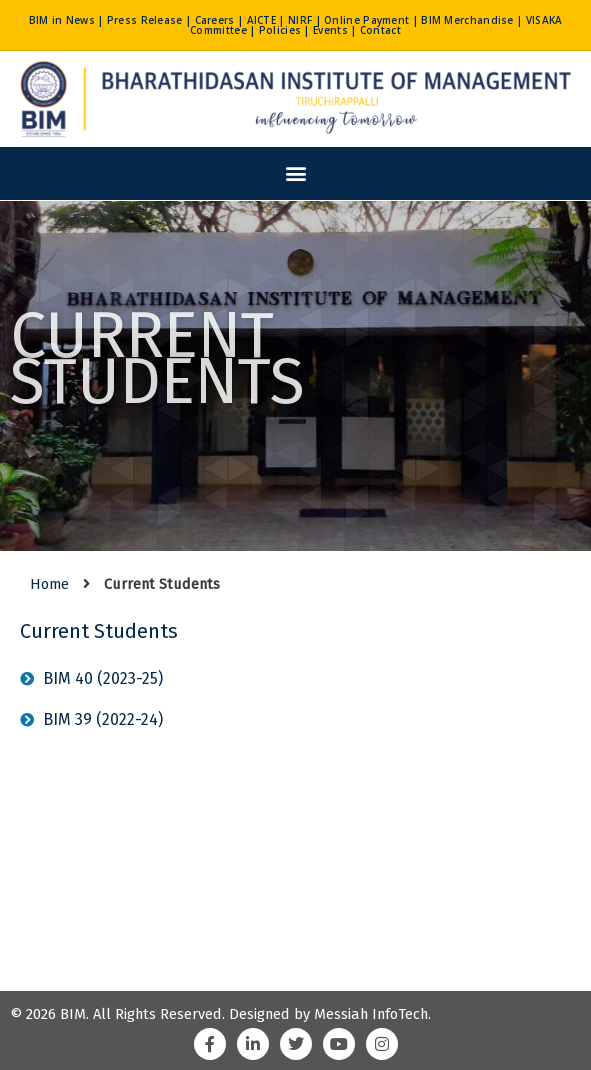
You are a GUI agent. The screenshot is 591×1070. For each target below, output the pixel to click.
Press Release (145, 20)
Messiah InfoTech (371, 1014)
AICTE (262, 20)
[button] (295, 173)
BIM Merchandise (467, 20)
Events (330, 30)
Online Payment (366, 20)
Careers (215, 20)
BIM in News (62, 20)
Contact (380, 30)
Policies (280, 30)
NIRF (300, 20)
